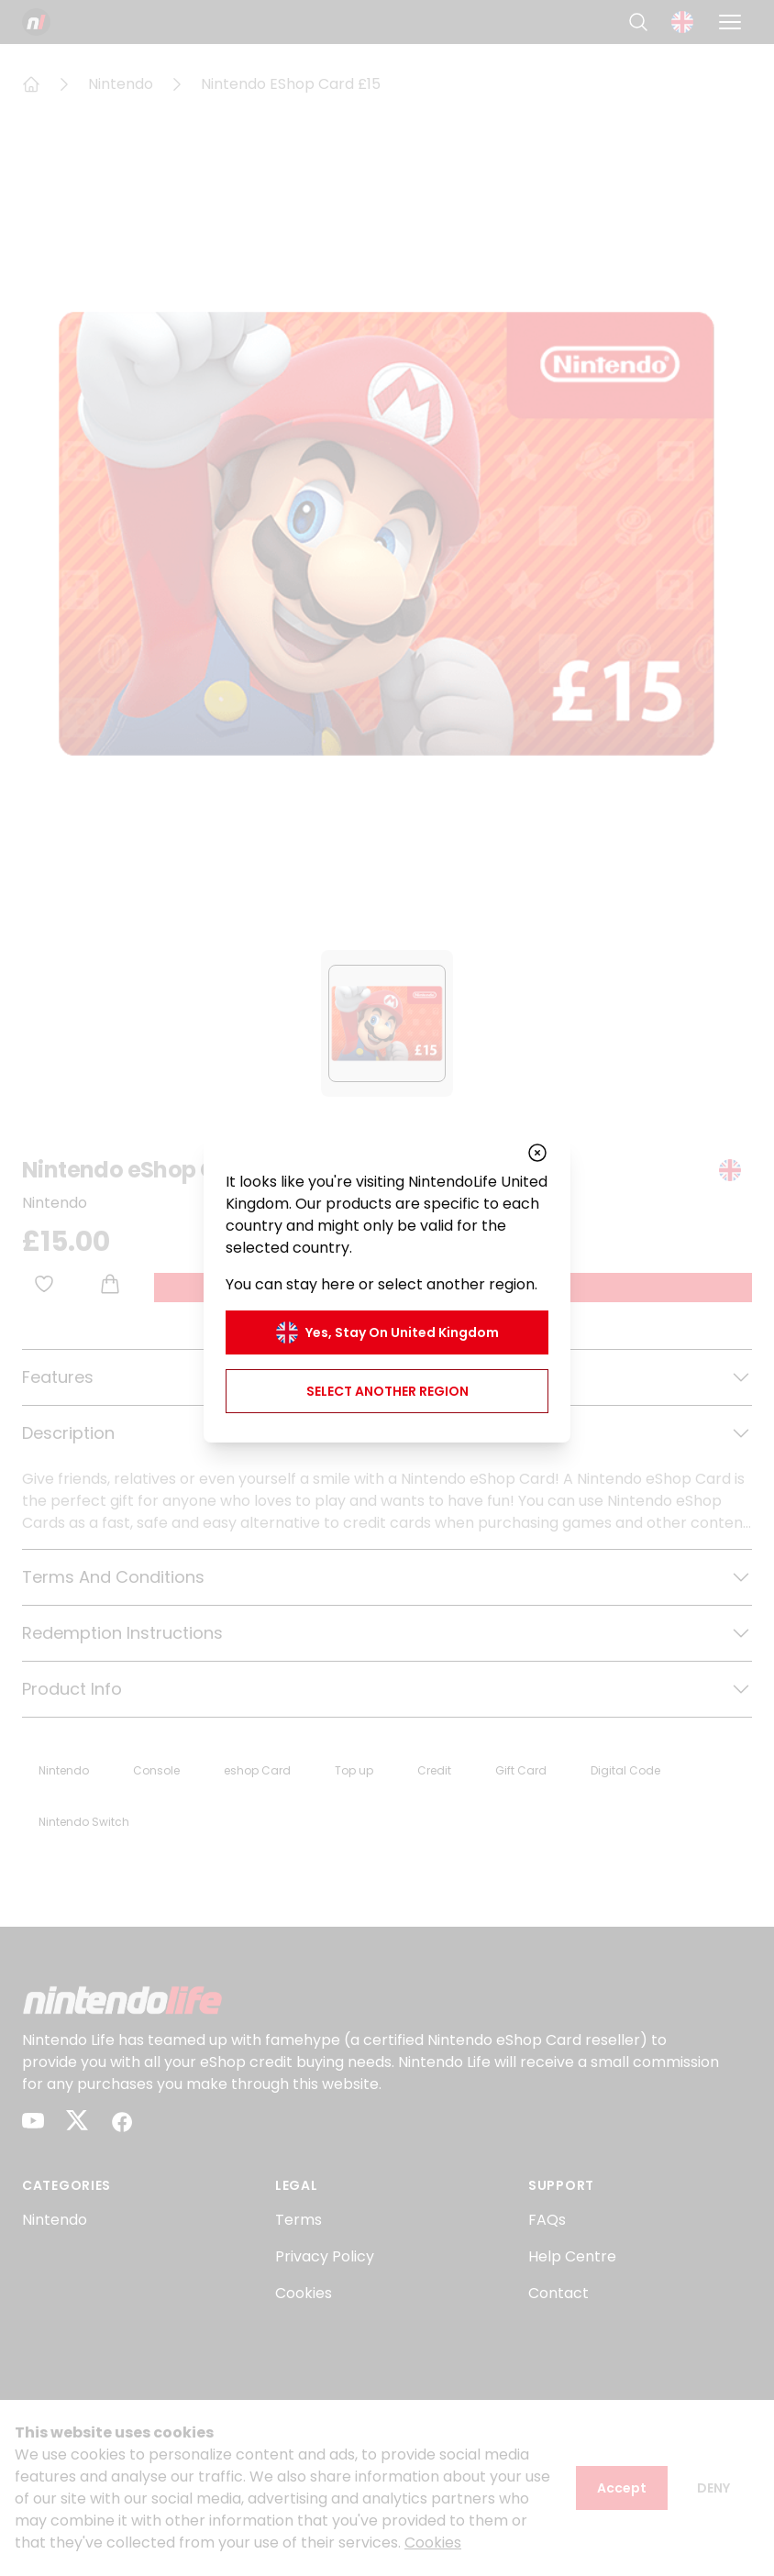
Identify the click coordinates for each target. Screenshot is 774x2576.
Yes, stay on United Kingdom (387, 1332)
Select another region (387, 1391)
